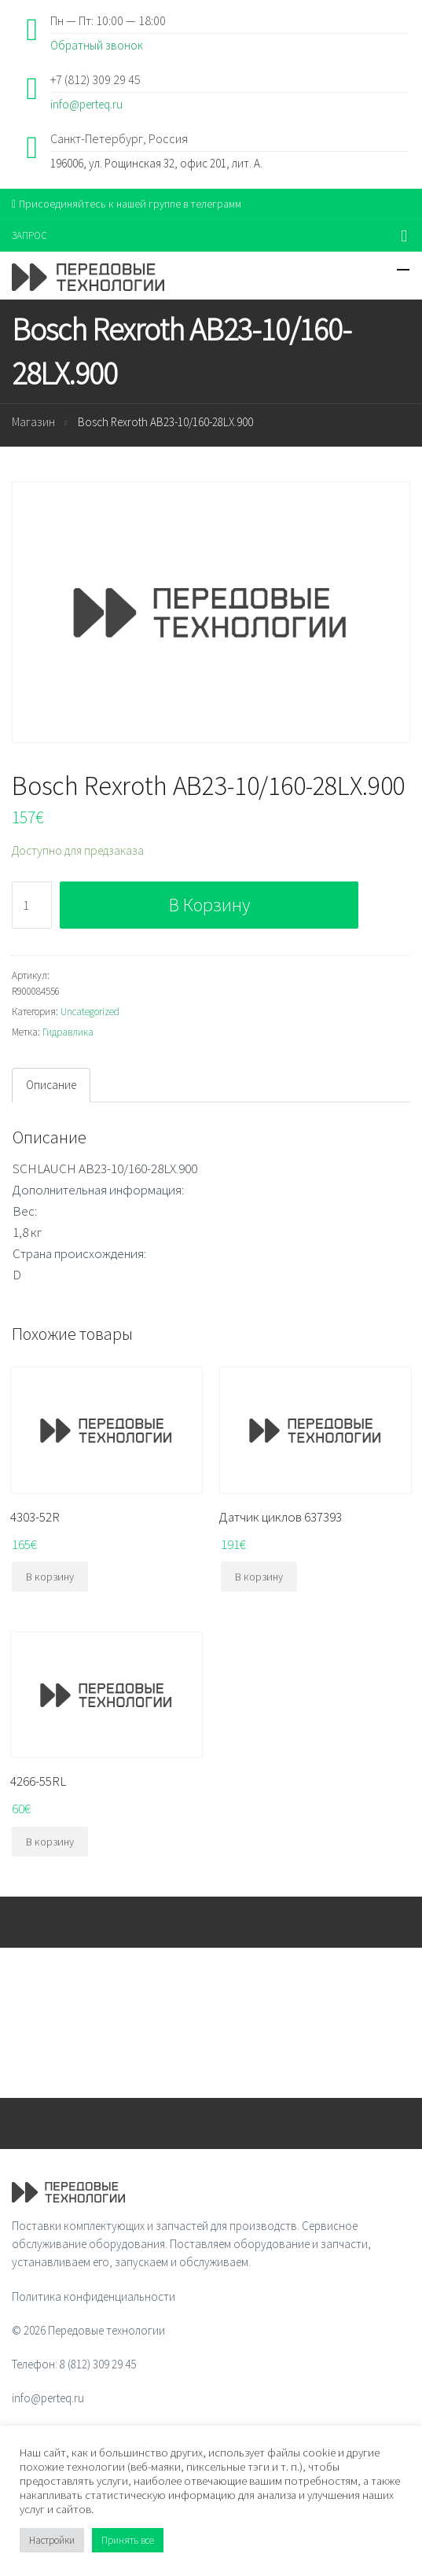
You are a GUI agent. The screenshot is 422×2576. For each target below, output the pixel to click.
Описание (51, 1084)
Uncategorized (90, 1011)
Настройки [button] (52, 2540)
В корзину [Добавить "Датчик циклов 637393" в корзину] (259, 1577)
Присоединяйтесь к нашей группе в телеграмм (126, 204)
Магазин (33, 421)
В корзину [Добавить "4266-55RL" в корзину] (50, 1841)
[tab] (51, 1085)
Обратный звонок (96, 45)
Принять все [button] (127, 2540)
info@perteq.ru (86, 104)
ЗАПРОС (29, 235)
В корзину (209, 904)
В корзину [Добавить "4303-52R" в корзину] (50, 1577)
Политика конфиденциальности (93, 2296)
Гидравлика (68, 1032)
